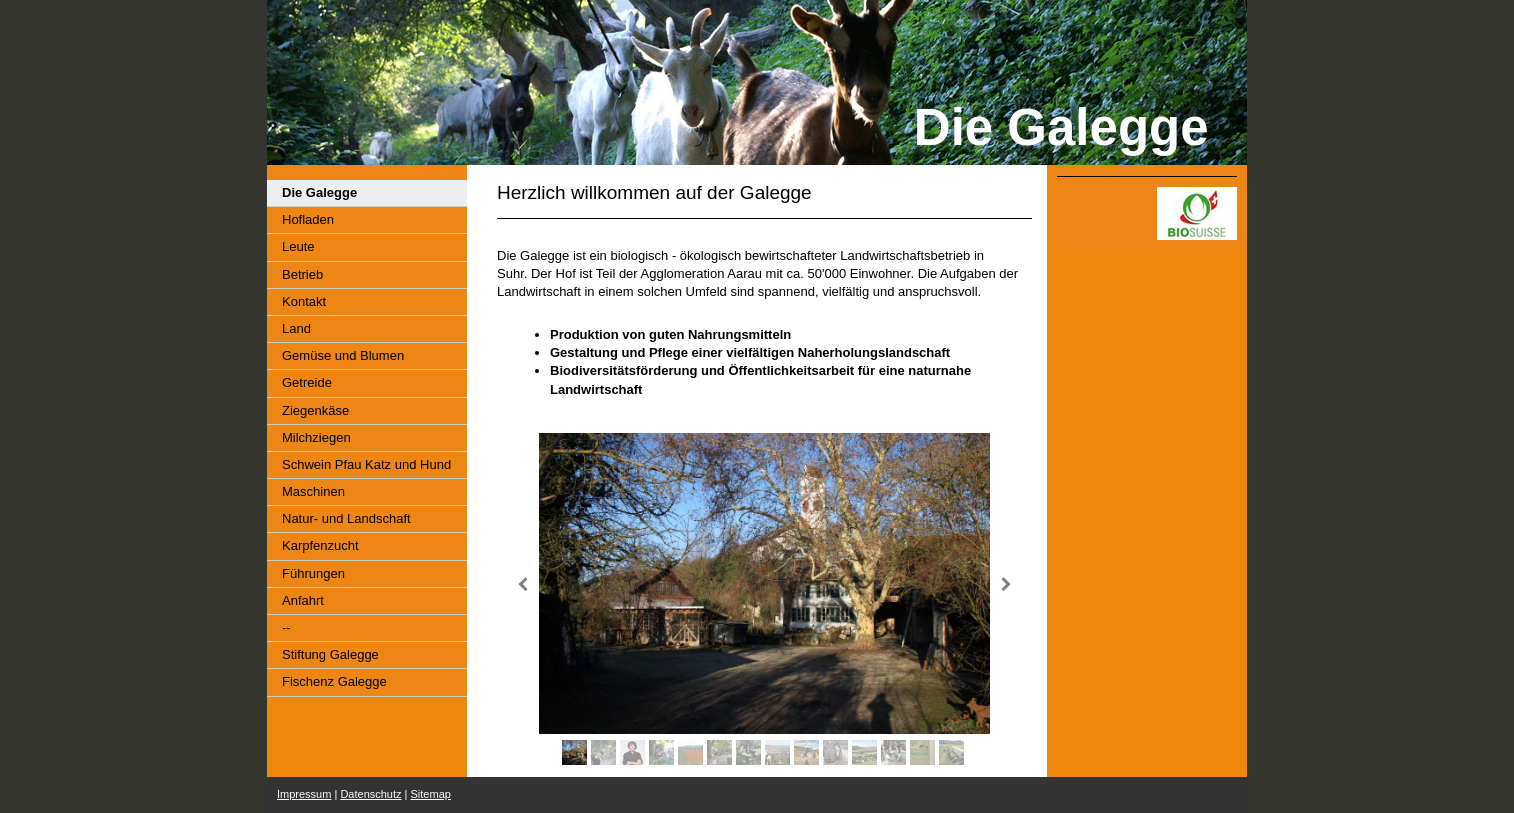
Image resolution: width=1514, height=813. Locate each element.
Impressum (304, 794)
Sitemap (431, 794)
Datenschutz (370, 794)
